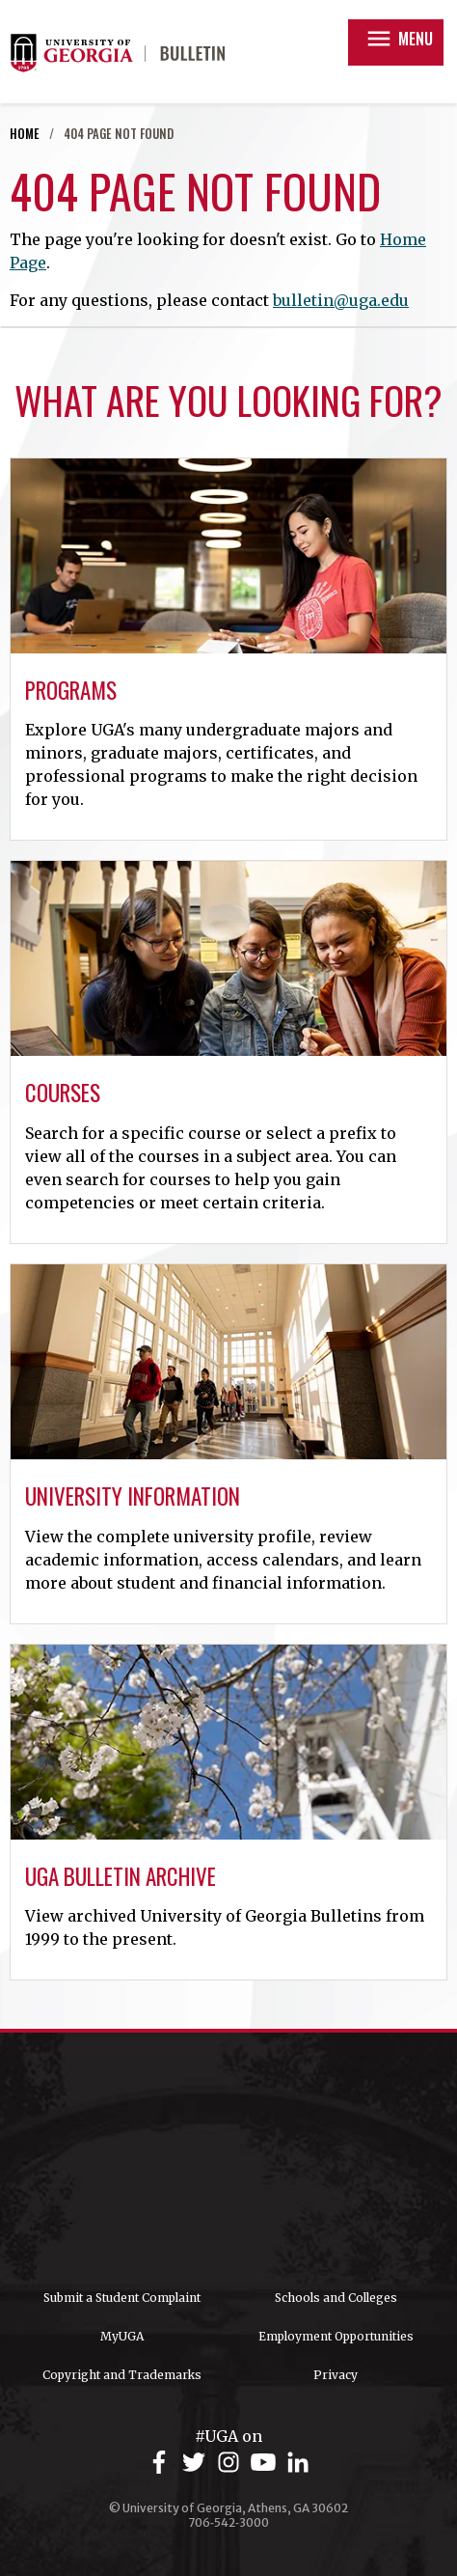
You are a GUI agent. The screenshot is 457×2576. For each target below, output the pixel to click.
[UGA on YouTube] (266, 2463)
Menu (398, 38)
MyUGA (122, 2336)
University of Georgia (228, 2161)
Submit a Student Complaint (122, 2297)
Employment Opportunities (336, 2336)
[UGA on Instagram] (231, 2463)
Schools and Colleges (336, 2297)
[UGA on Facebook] (162, 2463)
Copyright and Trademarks (122, 2375)
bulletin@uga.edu (341, 300)
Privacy (335, 2375)
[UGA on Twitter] (196, 2463)
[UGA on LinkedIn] (297, 2463)
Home (25, 134)
